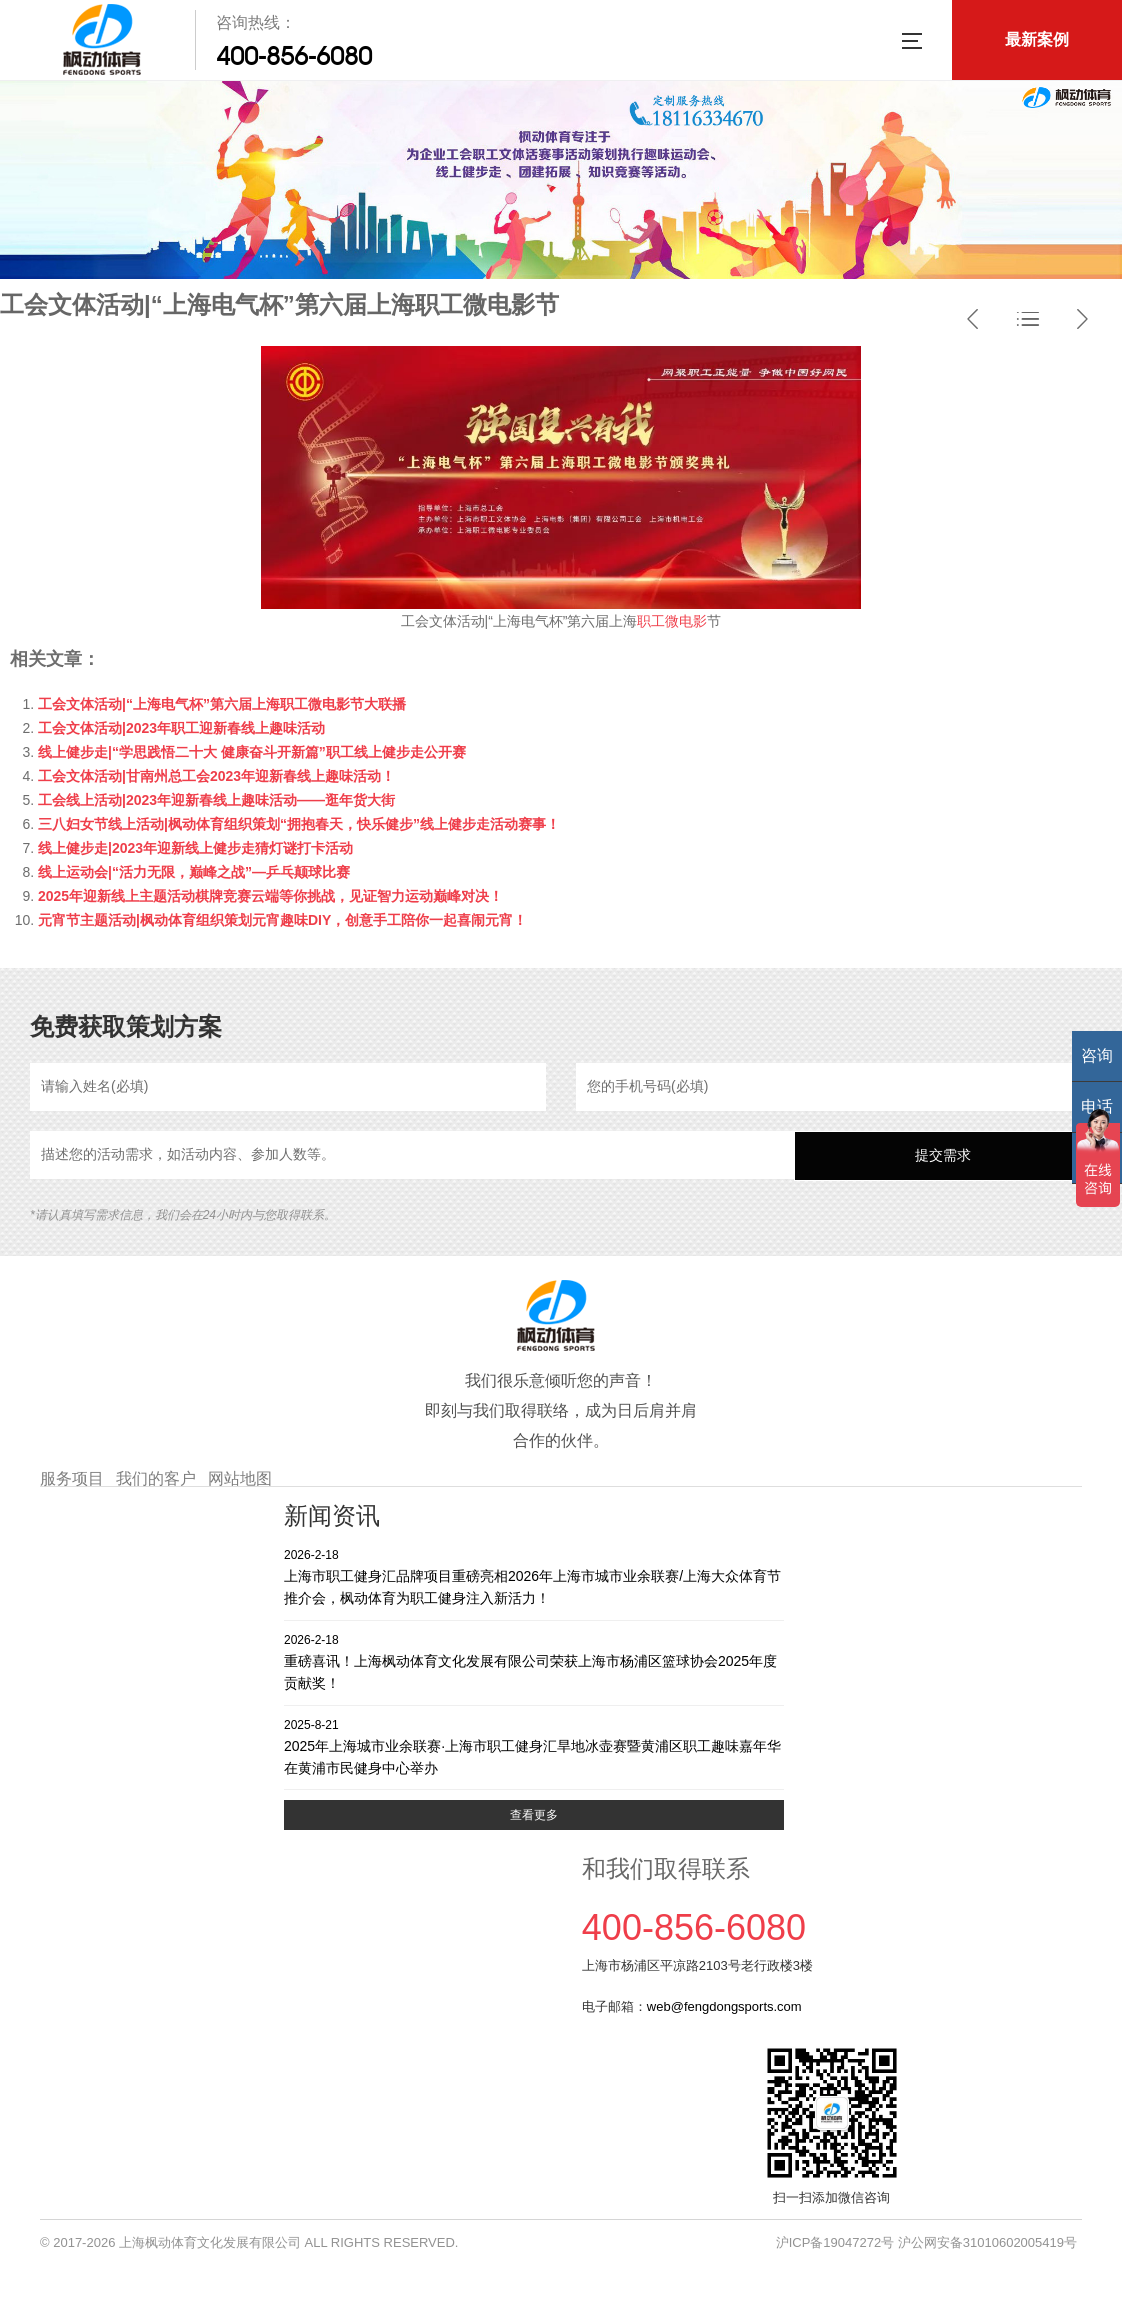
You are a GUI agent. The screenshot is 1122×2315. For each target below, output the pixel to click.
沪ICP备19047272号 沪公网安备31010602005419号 (926, 2242)
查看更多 (534, 1815)
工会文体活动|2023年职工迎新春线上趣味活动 (181, 728)
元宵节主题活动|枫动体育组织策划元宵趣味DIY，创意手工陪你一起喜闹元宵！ (282, 920)
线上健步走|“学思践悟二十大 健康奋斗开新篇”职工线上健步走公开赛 (252, 752)
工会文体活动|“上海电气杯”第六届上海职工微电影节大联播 (222, 704)
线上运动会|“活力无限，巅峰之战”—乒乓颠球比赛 (194, 872)
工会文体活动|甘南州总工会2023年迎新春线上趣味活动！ (216, 776)
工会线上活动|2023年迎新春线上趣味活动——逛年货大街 (216, 800)
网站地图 (240, 1478)
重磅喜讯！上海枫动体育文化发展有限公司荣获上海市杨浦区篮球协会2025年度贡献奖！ (534, 1661)
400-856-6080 (294, 56)
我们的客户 (156, 1478)
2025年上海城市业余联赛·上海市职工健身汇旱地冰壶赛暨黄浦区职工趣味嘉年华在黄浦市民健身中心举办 (534, 1746)
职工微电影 (672, 621)
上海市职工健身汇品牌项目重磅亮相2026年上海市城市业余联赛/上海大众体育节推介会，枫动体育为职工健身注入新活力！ (534, 1576)
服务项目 (72, 1478)
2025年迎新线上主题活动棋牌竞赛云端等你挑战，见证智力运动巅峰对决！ (270, 896)
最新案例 (1037, 39)
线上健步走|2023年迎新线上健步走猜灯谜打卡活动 (195, 848)
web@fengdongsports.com (724, 2006)
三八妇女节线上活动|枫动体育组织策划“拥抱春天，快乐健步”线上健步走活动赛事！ (299, 824)
